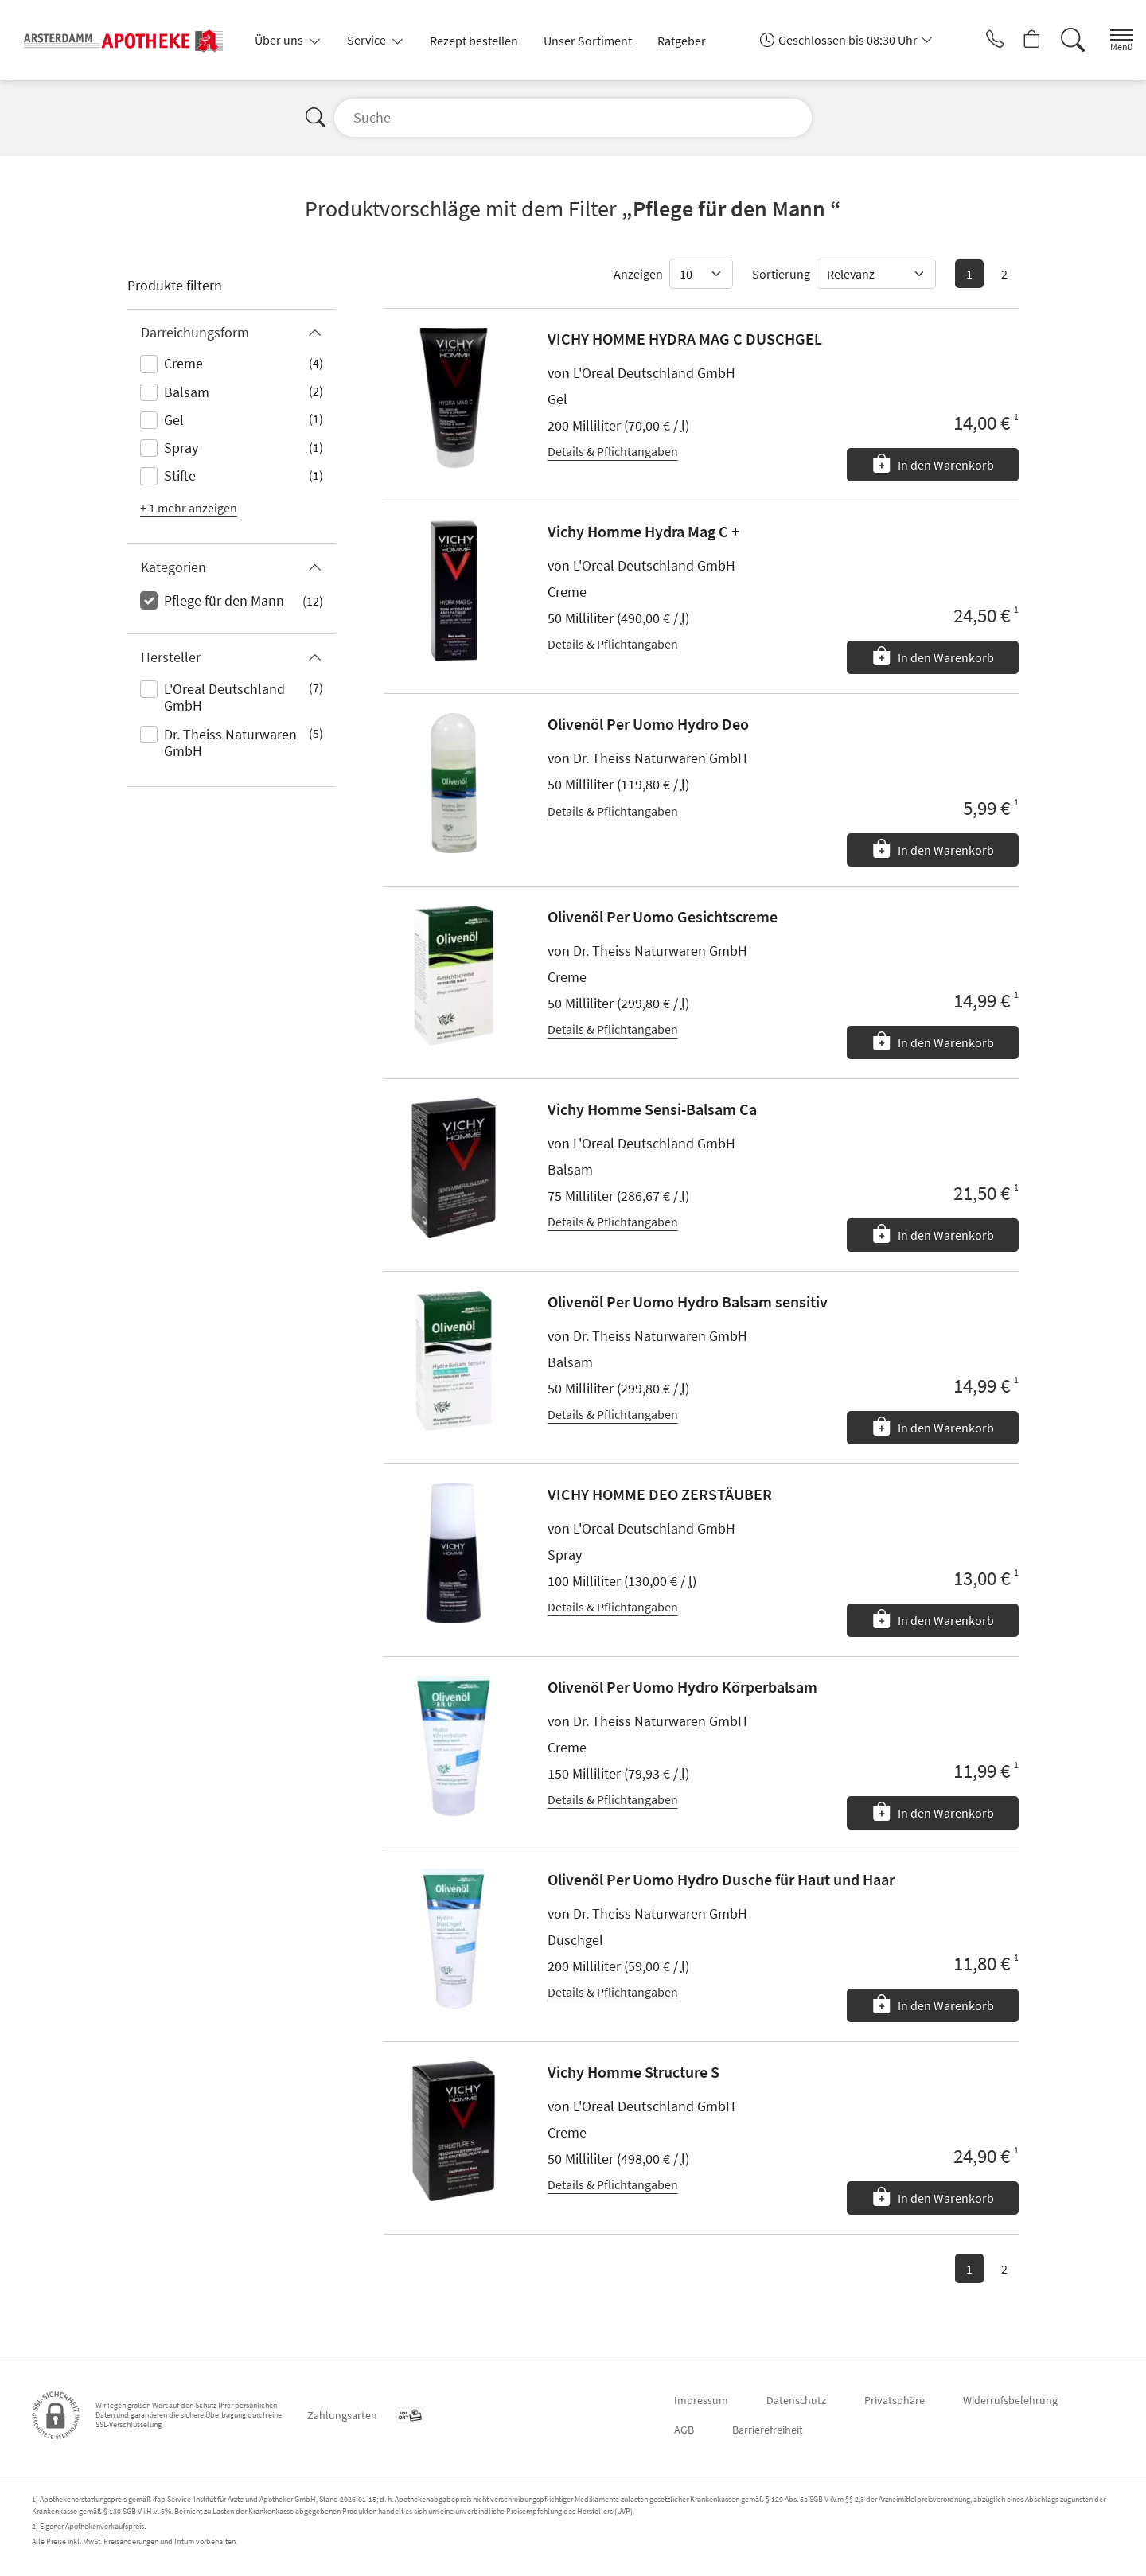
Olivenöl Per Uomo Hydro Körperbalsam (682, 1687)
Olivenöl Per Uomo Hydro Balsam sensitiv (688, 1301)
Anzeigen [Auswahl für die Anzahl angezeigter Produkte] (638, 274)
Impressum (701, 2400)
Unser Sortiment (588, 41)
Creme (183, 363)
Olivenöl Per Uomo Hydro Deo (648, 724)
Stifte (180, 475)
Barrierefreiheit (767, 2429)
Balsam (186, 392)
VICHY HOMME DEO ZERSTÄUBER (660, 1494)
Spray (181, 447)
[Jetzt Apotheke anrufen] (970, 39)
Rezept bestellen (474, 41)
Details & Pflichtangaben (613, 451)
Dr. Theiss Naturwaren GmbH (230, 743)
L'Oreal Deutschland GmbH (224, 697)
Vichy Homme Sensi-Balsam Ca (652, 1109)
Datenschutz (796, 2400)
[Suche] (1058, 39)
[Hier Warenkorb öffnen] (1014, 39)
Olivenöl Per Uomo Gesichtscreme (663, 916)
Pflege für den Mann (224, 600)
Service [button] (367, 40)
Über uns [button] (280, 40)
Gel (174, 420)
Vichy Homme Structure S (633, 2072)
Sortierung (781, 274)
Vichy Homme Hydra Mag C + (643, 531)
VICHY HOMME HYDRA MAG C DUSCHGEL (685, 339)
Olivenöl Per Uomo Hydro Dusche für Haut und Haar (721, 1879)
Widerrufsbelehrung (1010, 2400)
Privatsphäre (894, 2400)
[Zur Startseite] (130, 40)
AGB (684, 2429)
